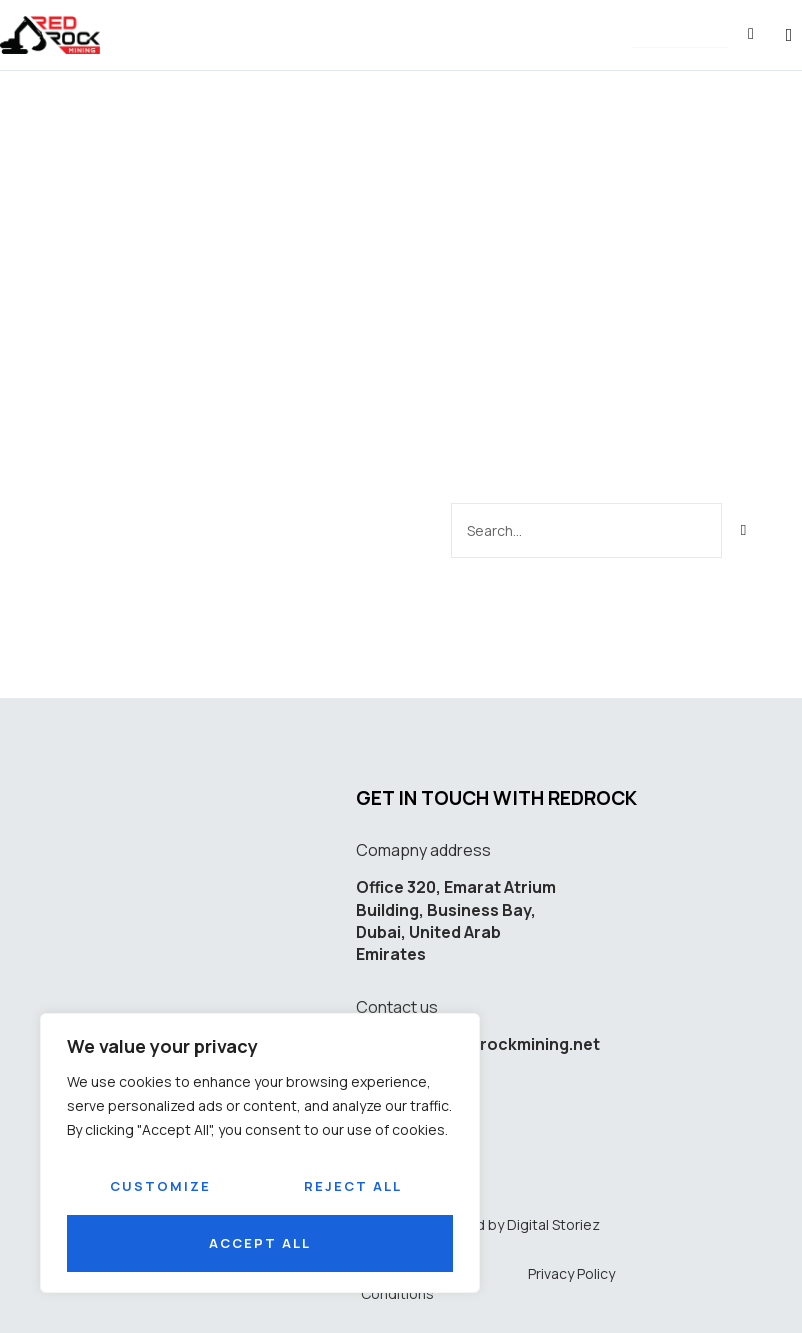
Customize (160, 1186)
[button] (680, 36)
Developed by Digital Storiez (505, 1222)
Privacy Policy (571, 1271)
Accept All (260, 1243)
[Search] (744, 528)
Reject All (353, 1186)
